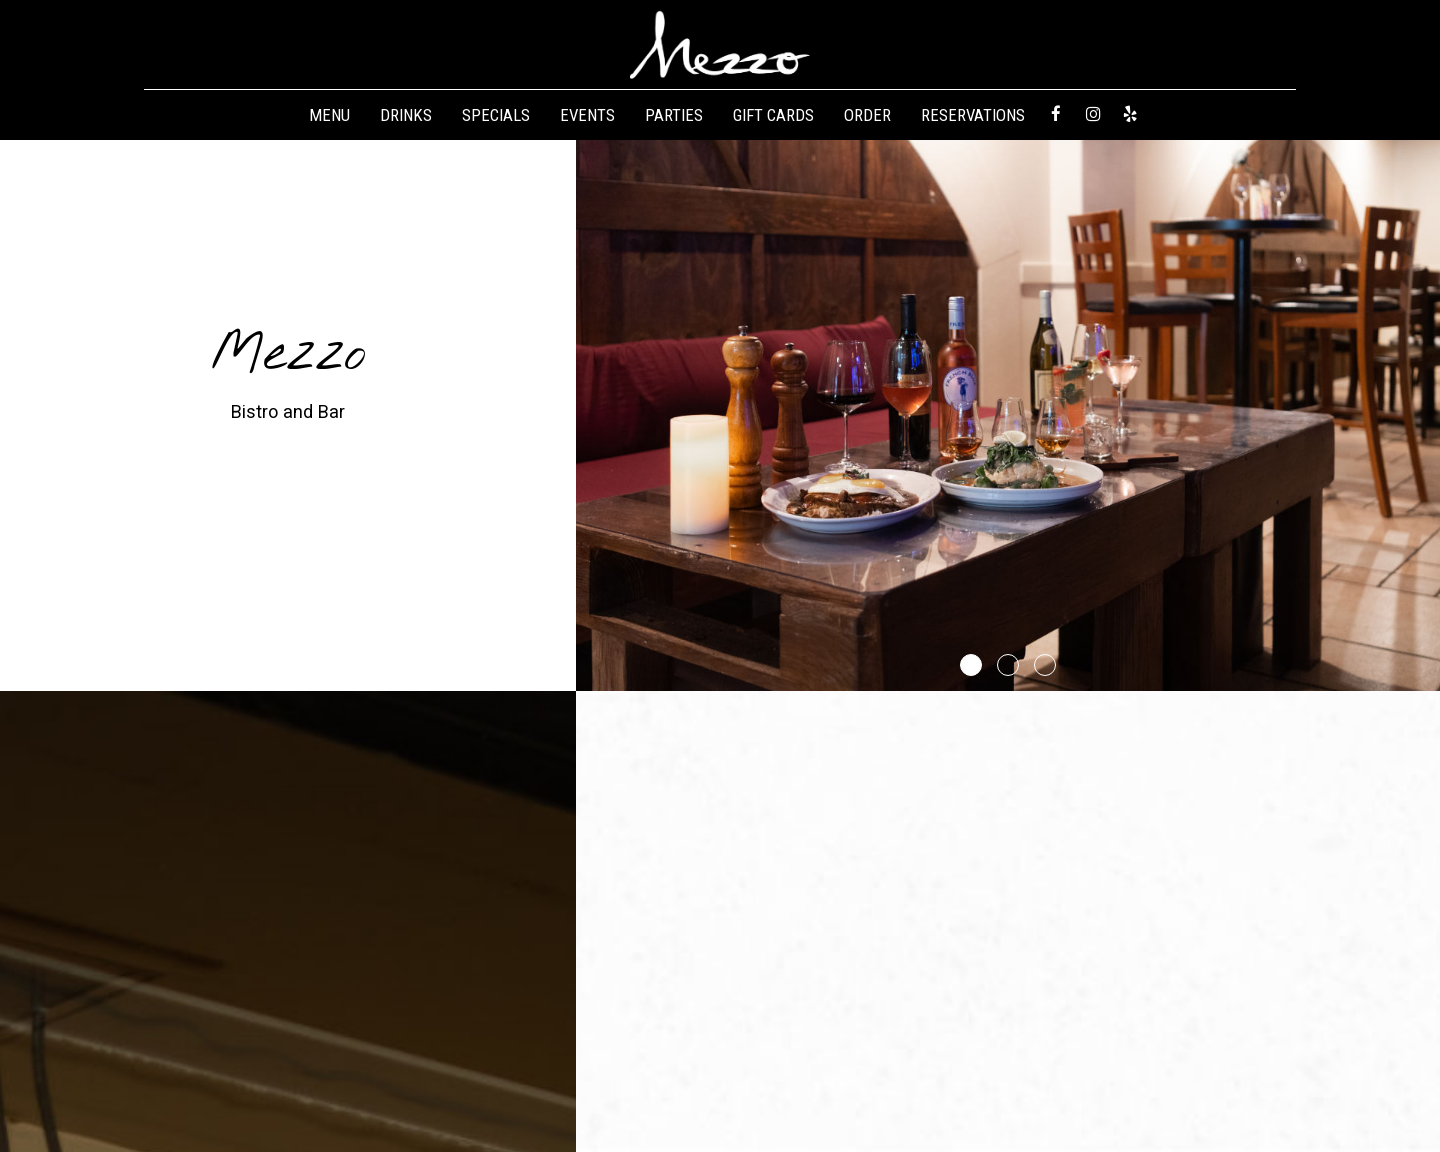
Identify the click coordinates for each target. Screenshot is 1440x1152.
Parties (674, 115)
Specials (496, 115)
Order (867, 115)
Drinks (406, 115)
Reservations (973, 115)
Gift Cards (773, 115)
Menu (329, 115)
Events (587, 115)
